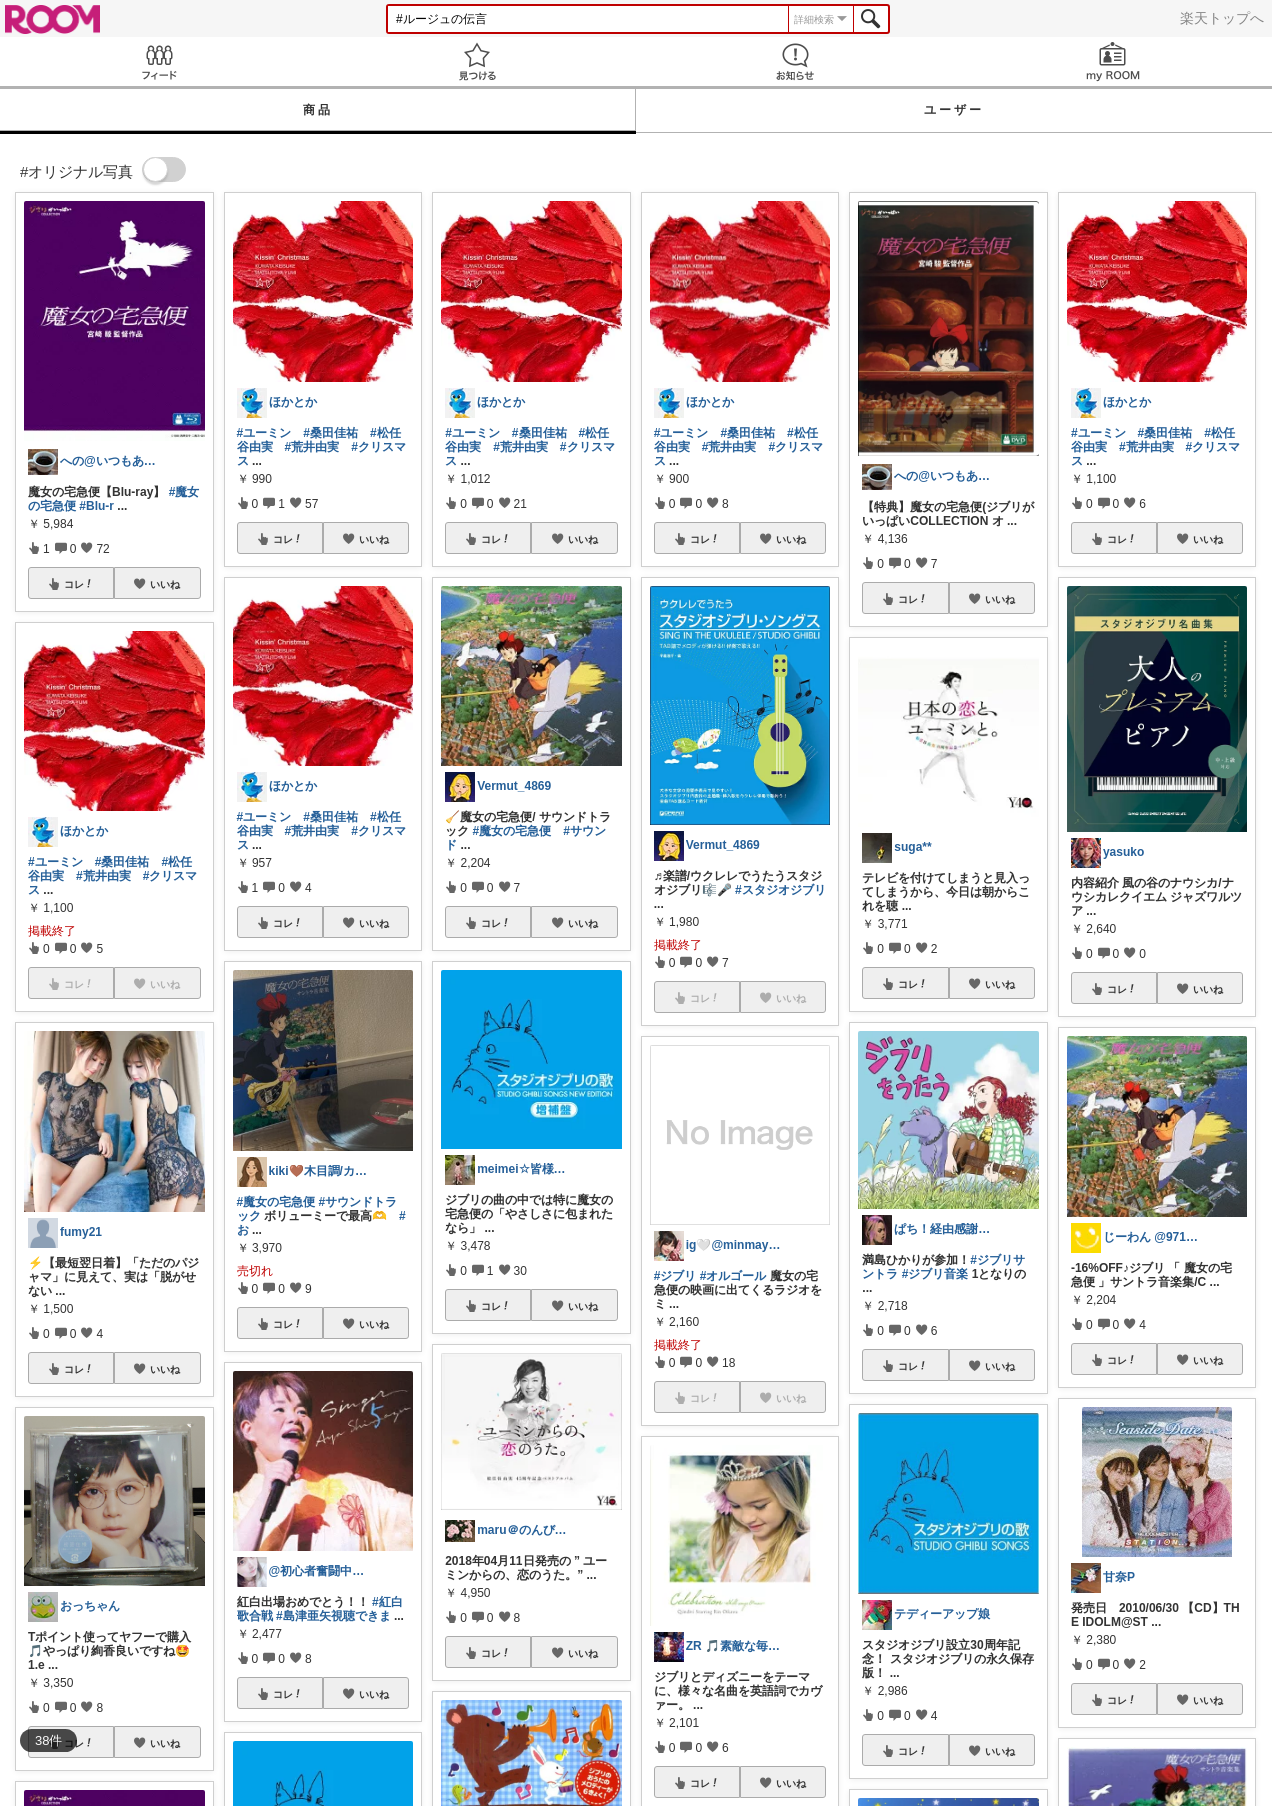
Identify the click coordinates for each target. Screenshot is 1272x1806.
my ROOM (1113, 61)
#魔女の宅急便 (276, 1202)
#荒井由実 (103, 876)
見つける (477, 61)
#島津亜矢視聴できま (333, 1616)
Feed (159, 61)
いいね (165, 584)
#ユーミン (55, 862)
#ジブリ (675, 1276)
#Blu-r (96, 506)
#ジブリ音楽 (935, 1274)
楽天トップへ (1222, 18)
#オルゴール (733, 1276)
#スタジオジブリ (780, 890)
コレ (79, 584)
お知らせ (795, 61)
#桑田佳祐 (122, 862)
